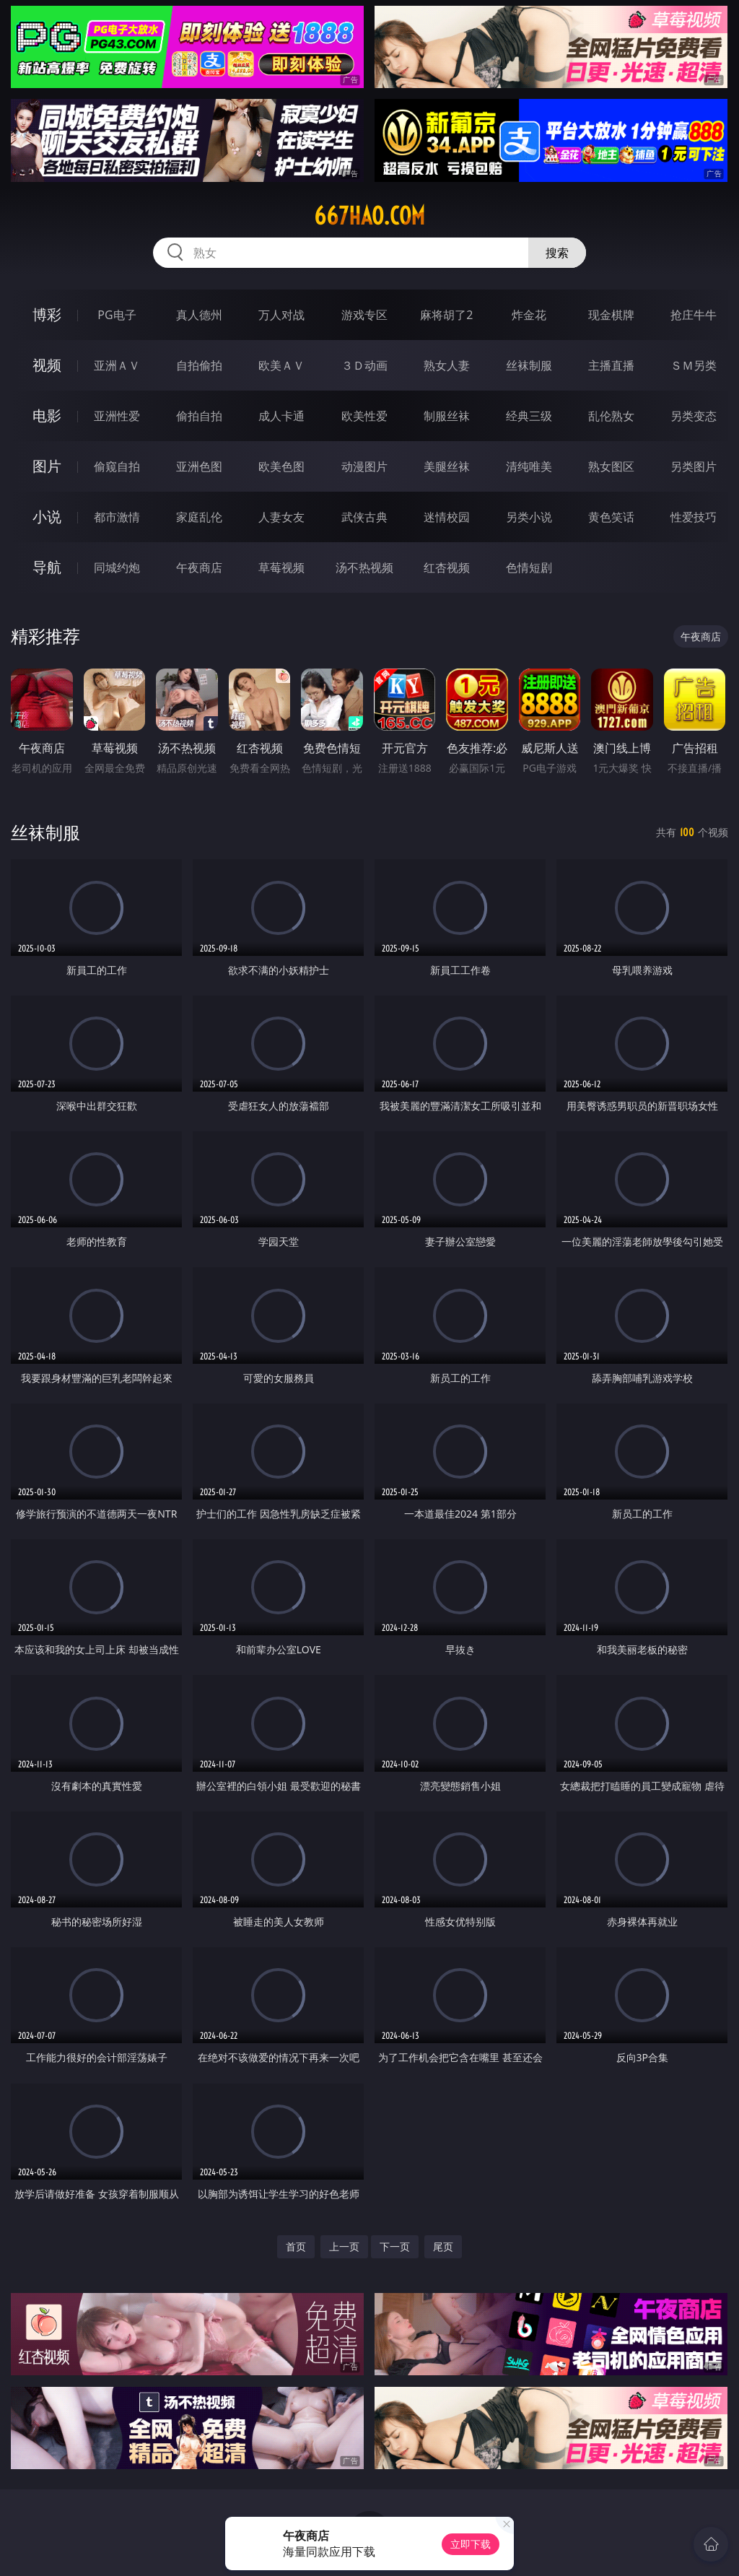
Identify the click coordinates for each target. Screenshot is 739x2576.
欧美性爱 (364, 416)
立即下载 (470, 2544)
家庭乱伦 (199, 517)
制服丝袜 (447, 416)
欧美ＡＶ (281, 365)
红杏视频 (447, 567)
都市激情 (117, 517)
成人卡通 (281, 416)
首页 (296, 2246)
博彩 (46, 314)
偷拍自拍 (199, 416)
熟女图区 (611, 466)
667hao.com (369, 215)
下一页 (395, 2246)
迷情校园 (447, 517)
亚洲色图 (199, 466)
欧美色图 (281, 466)
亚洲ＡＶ (117, 365)
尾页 (443, 2246)
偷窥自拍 (117, 466)
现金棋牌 (611, 315)
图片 (46, 466)
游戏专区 (364, 315)
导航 (46, 567)
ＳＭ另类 (693, 365)
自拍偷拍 (199, 365)
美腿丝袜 (447, 466)
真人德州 (199, 315)
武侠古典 (364, 517)
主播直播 (611, 365)
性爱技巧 (693, 517)
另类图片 (693, 466)
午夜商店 (199, 567)
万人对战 (281, 315)
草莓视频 (281, 567)
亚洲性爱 (117, 416)
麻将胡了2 (446, 315)
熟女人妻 (447, 365)
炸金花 (529, 315)
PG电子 (116, 315)
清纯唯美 (529, 466)
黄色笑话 (611, 517)
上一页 (344, 2246)
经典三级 (529, 416)
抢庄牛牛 (693, 315)
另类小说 (529, 517)
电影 (46, 415)
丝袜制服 (529, 365)
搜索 (557, 253)
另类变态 (693, 416)
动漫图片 (364, 466)
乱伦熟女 (611, 416)
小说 (46, 516)
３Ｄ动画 (364, 365)
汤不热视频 (364, 567)
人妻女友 (281, 517)
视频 (46, 365)
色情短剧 (529, 567)
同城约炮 (117, 567)
